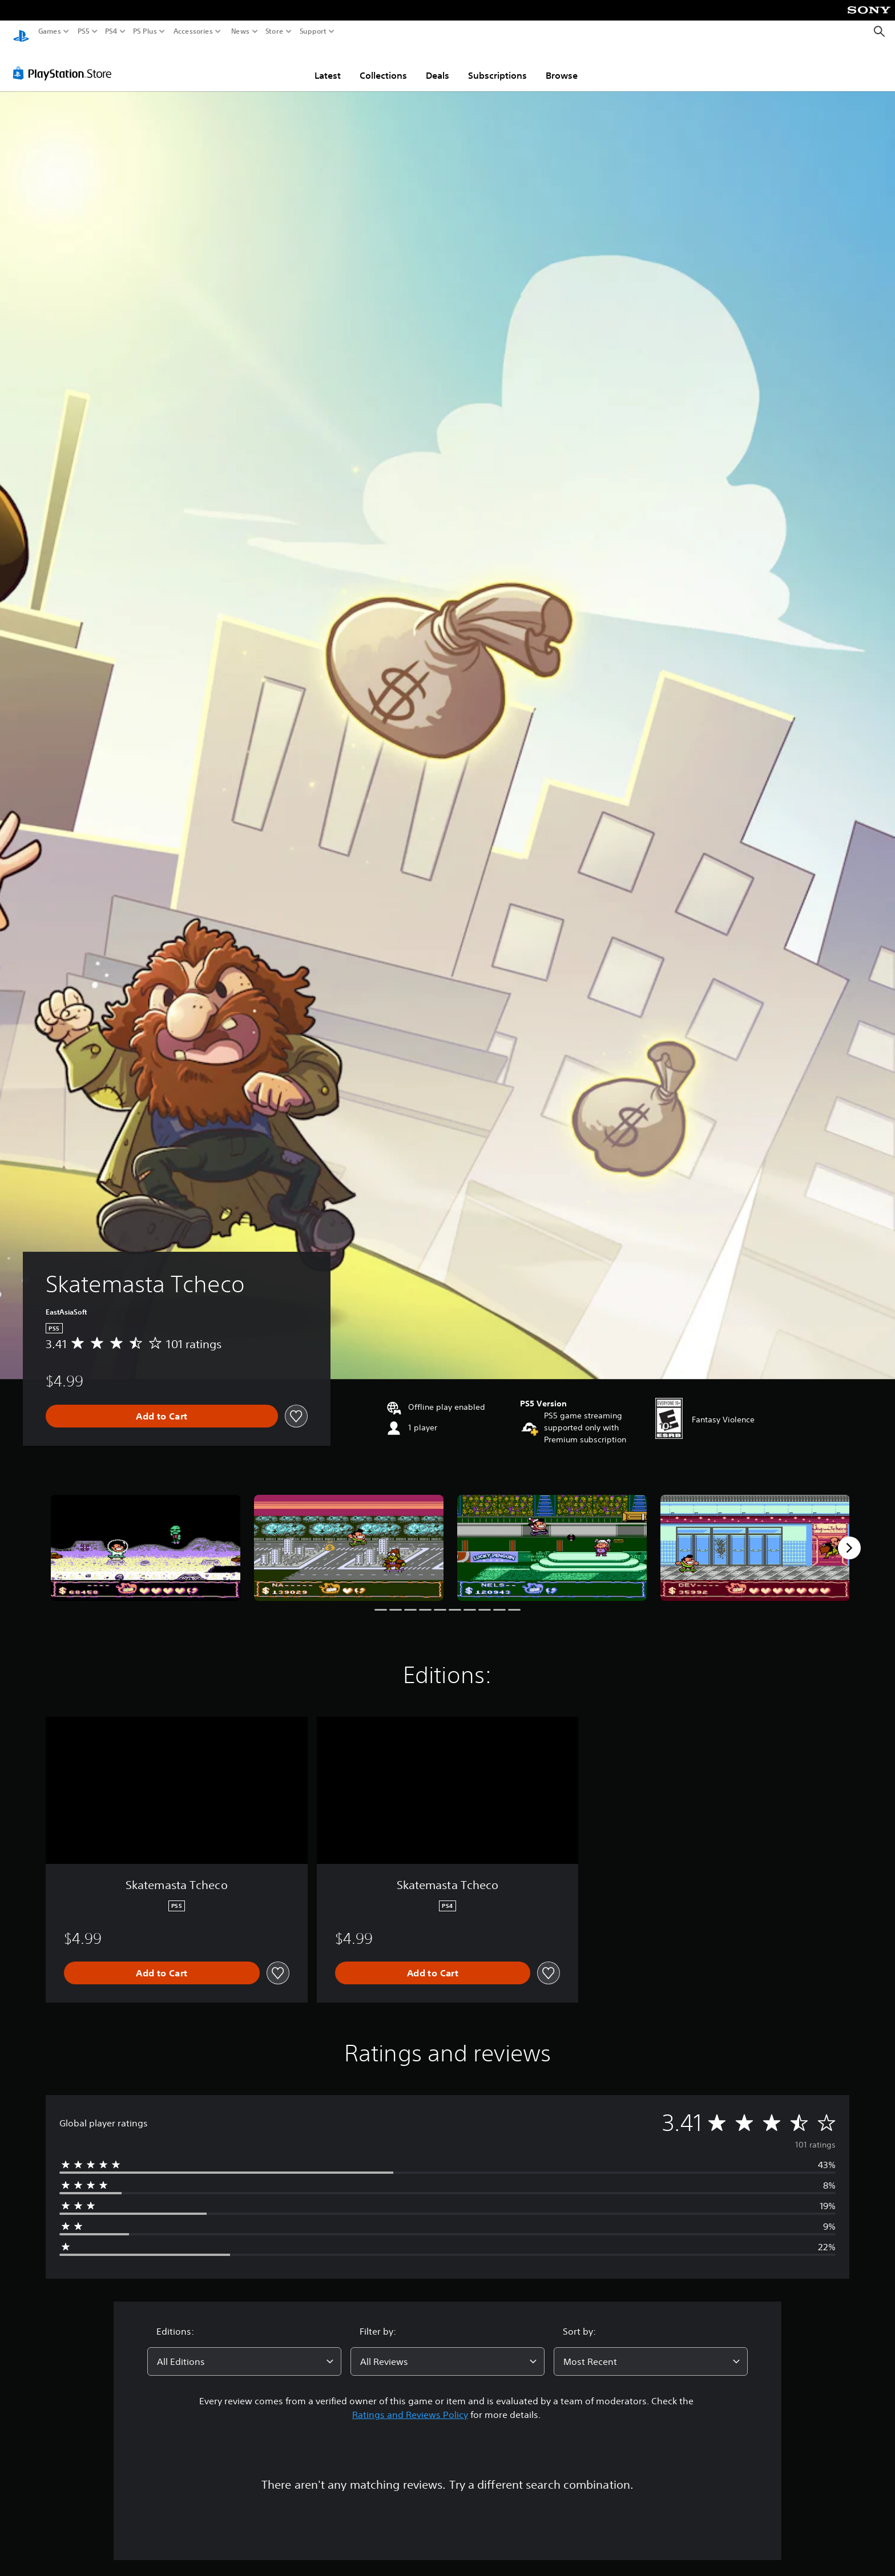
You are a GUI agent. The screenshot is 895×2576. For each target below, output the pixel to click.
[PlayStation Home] (21, 32)
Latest (328, 64)
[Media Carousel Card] (145, 1537)
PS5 (84, 31)
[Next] (849, 1537)
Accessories (193, 31)
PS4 (111, 31)
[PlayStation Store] (65, 62)
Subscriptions (497, 64)
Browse (562, 64)
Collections (383, 64)
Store (274, 31)
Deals (437, 64)
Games (49, 31)
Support (313, 31)
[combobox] (244, 2350)
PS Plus (145, 31)
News (240, 31)
